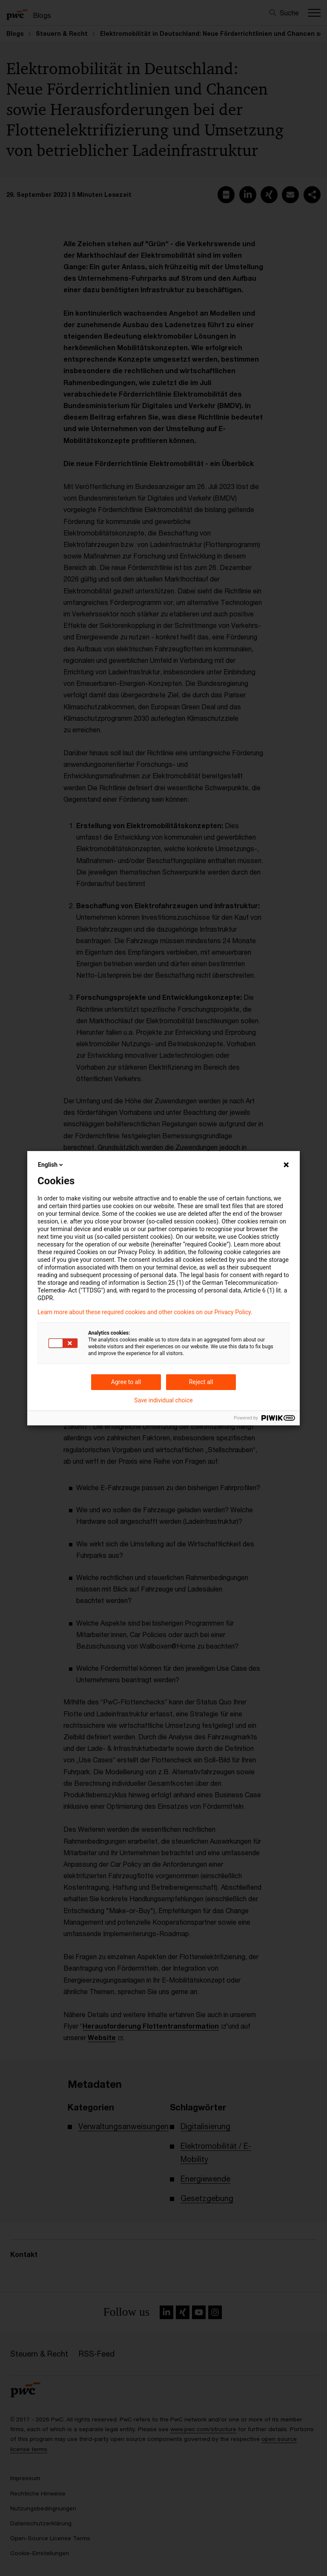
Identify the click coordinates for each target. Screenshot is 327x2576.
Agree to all (126, 1382)
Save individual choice (163, 1400)
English (51, 1164)
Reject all (201, 1382)
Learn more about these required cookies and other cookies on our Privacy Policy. (144, 1312)
